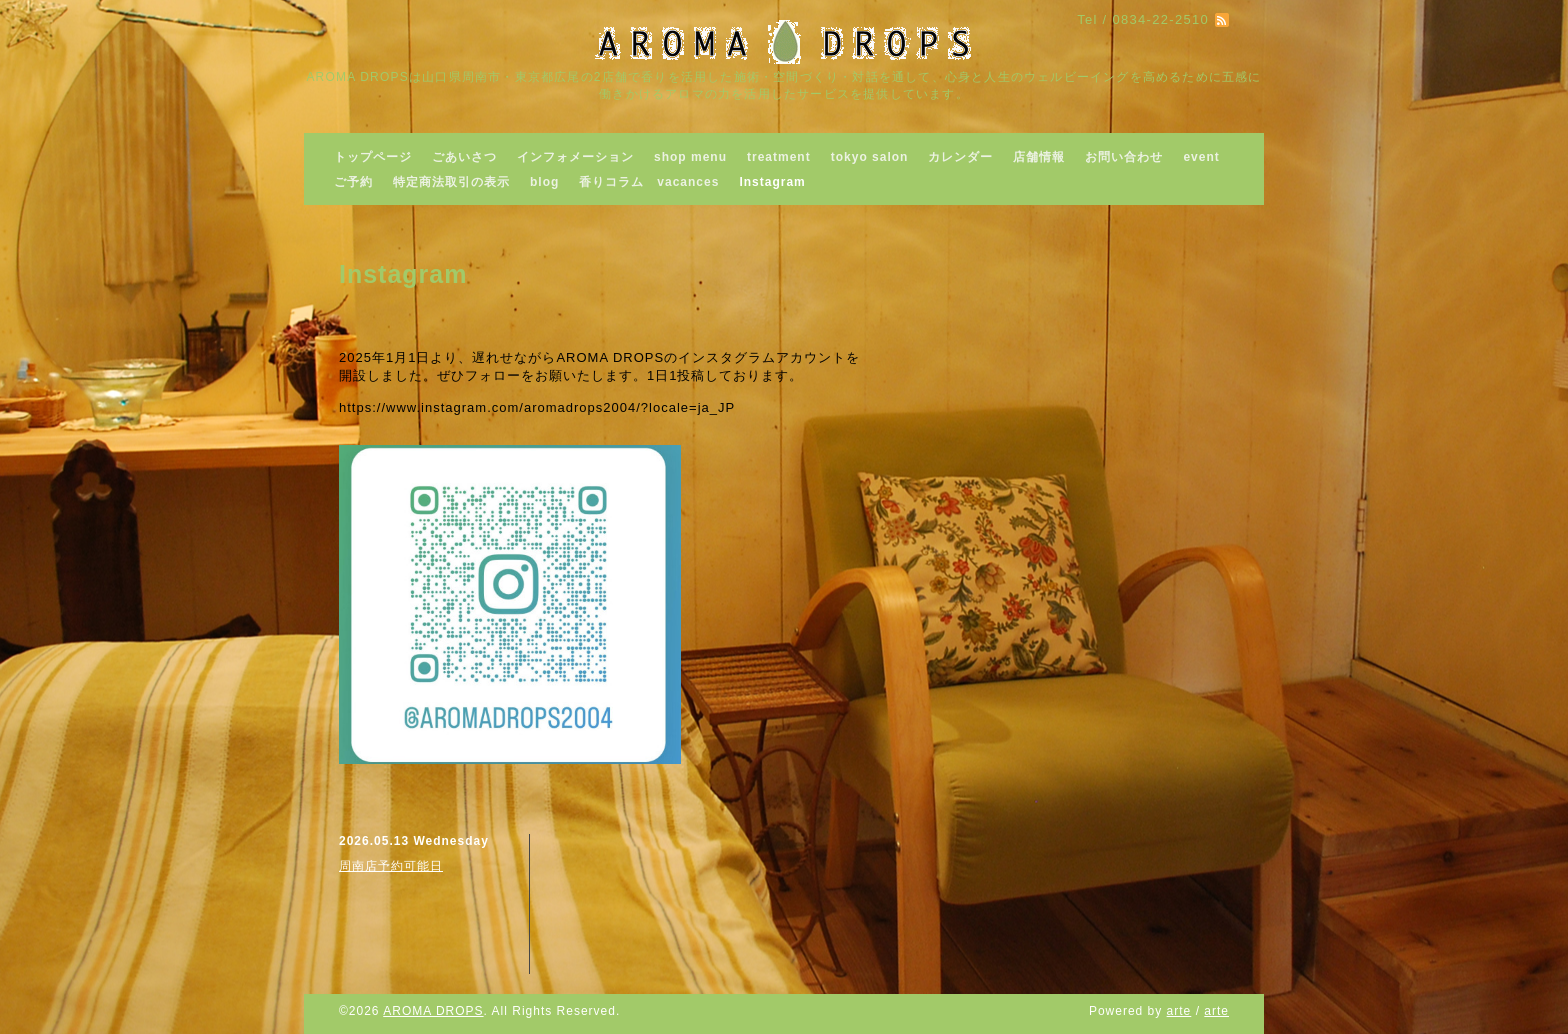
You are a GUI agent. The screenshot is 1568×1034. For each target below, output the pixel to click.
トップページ (373, 157)
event (1201, 157)
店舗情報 (1039, 157)
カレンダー (960, 157)
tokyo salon (870, 157)
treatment (779, 157)
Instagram (772, 182)
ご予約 (353, 182)
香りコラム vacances (649, 182)
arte (1179, 1011)
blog (544, 182)
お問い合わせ (1124, 157)
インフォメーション (575, 157)
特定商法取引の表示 (451, 182)
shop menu (690, 157)
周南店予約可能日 (391, 866)
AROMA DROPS (433, 1011)
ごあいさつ (464, 157)
